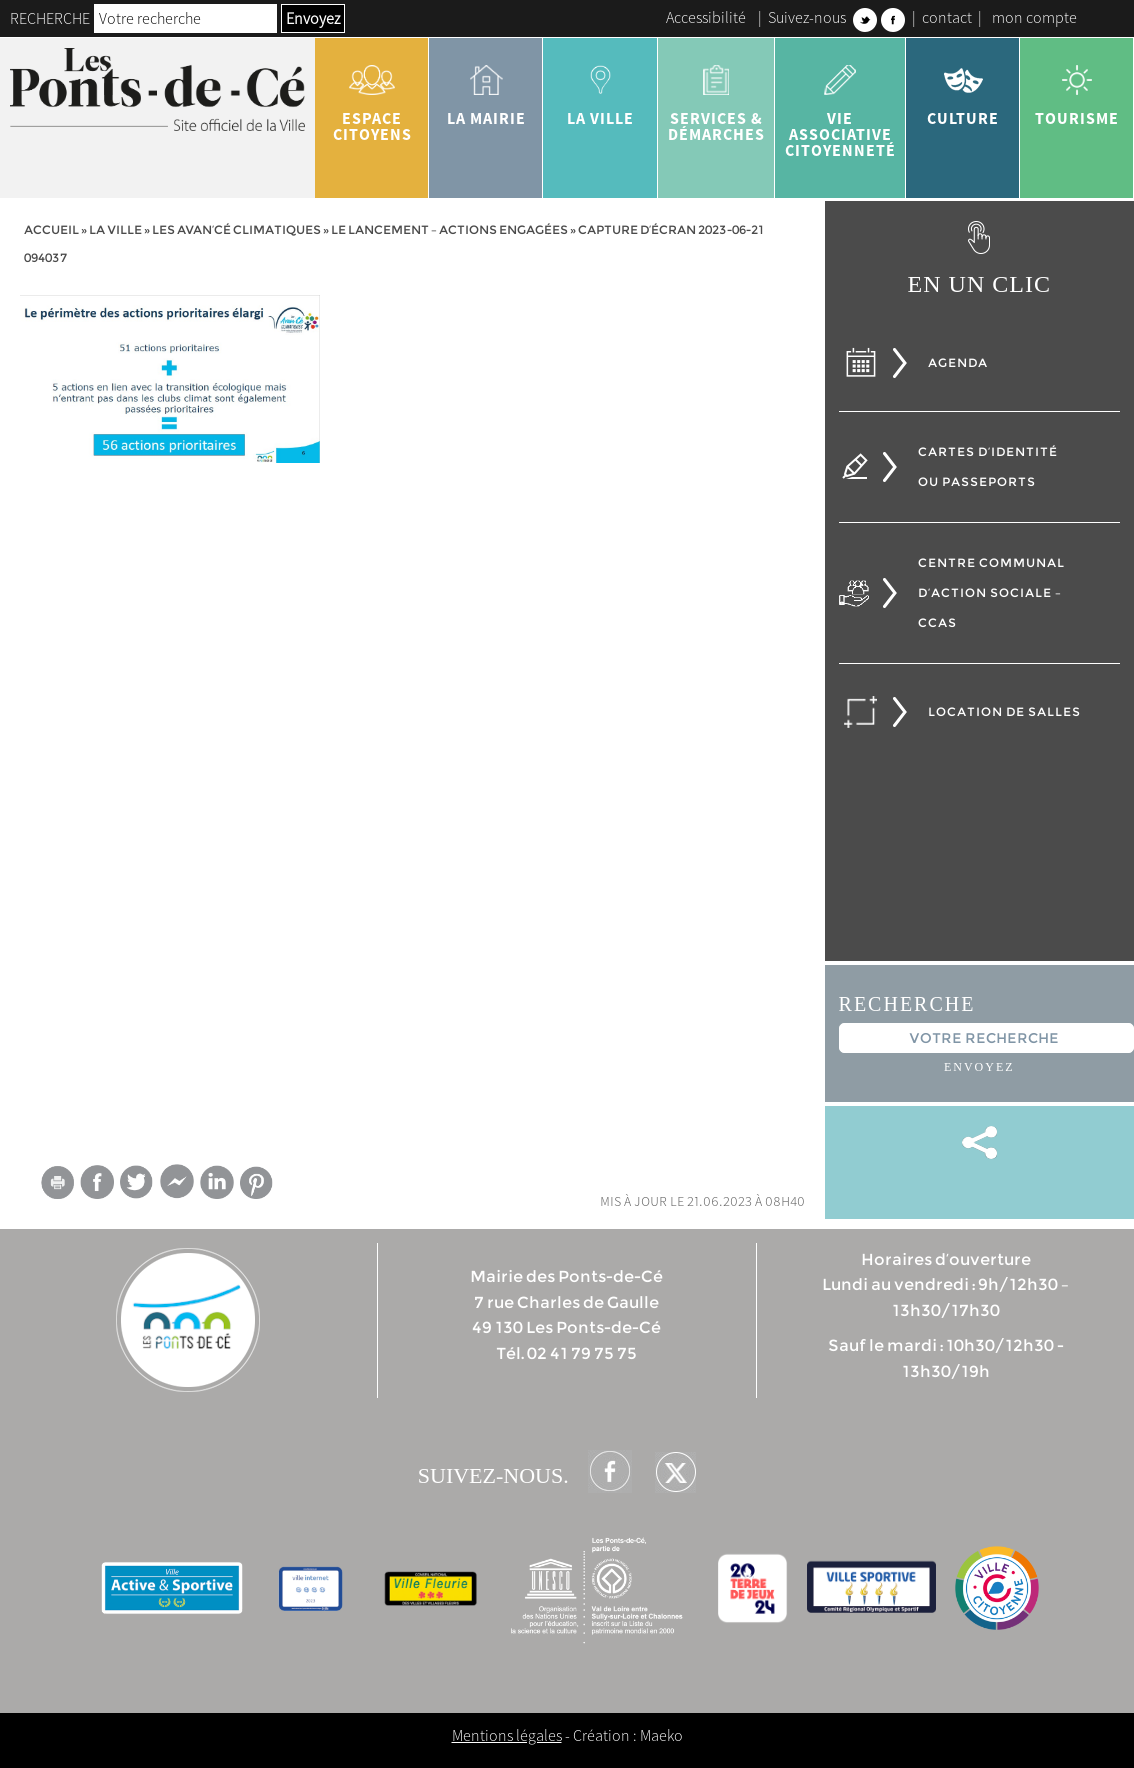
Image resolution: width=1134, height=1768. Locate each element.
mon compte (1034, 17)
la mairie (486, 88)
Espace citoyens (372, 96)
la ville (600, 88)
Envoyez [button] (313, 18)
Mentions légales (507, 1735)
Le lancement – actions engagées (449, 229)
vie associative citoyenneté (840, 104)
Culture (963, 88)
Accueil (51, 229)
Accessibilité (706, 17)
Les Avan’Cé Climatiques (236, 229)
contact (947, 17)
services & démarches (716, 96)
